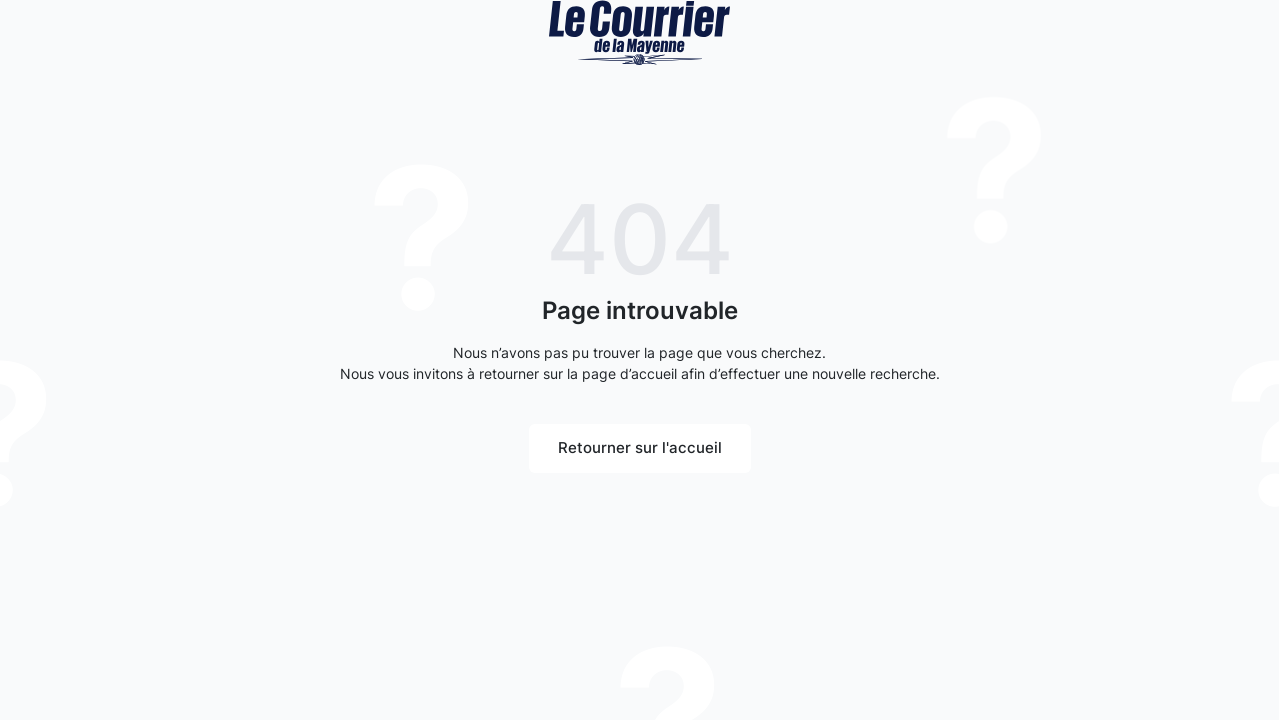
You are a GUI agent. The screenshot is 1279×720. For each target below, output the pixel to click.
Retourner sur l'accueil (640, 447)
